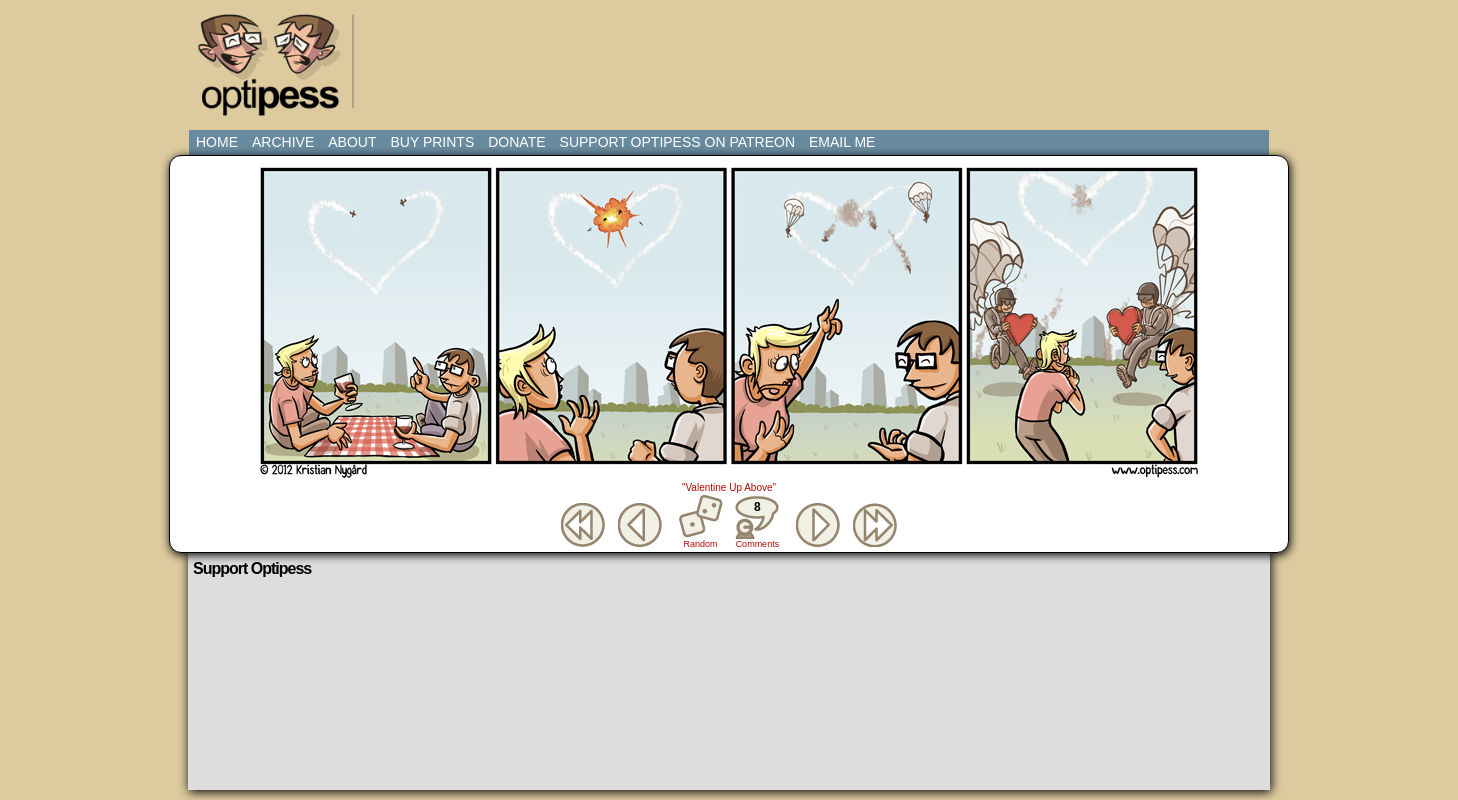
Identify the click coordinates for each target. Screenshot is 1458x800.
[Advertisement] (733, 55)
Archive (283, 142)
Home (217, 142)
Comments (757, 522)
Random (701, 544)
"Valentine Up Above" (729, 487)
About (352, 142)
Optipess (279, 70)
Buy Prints (432, 142)
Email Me (842, 142)
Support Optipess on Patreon (677, 142)
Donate (516, 142)
